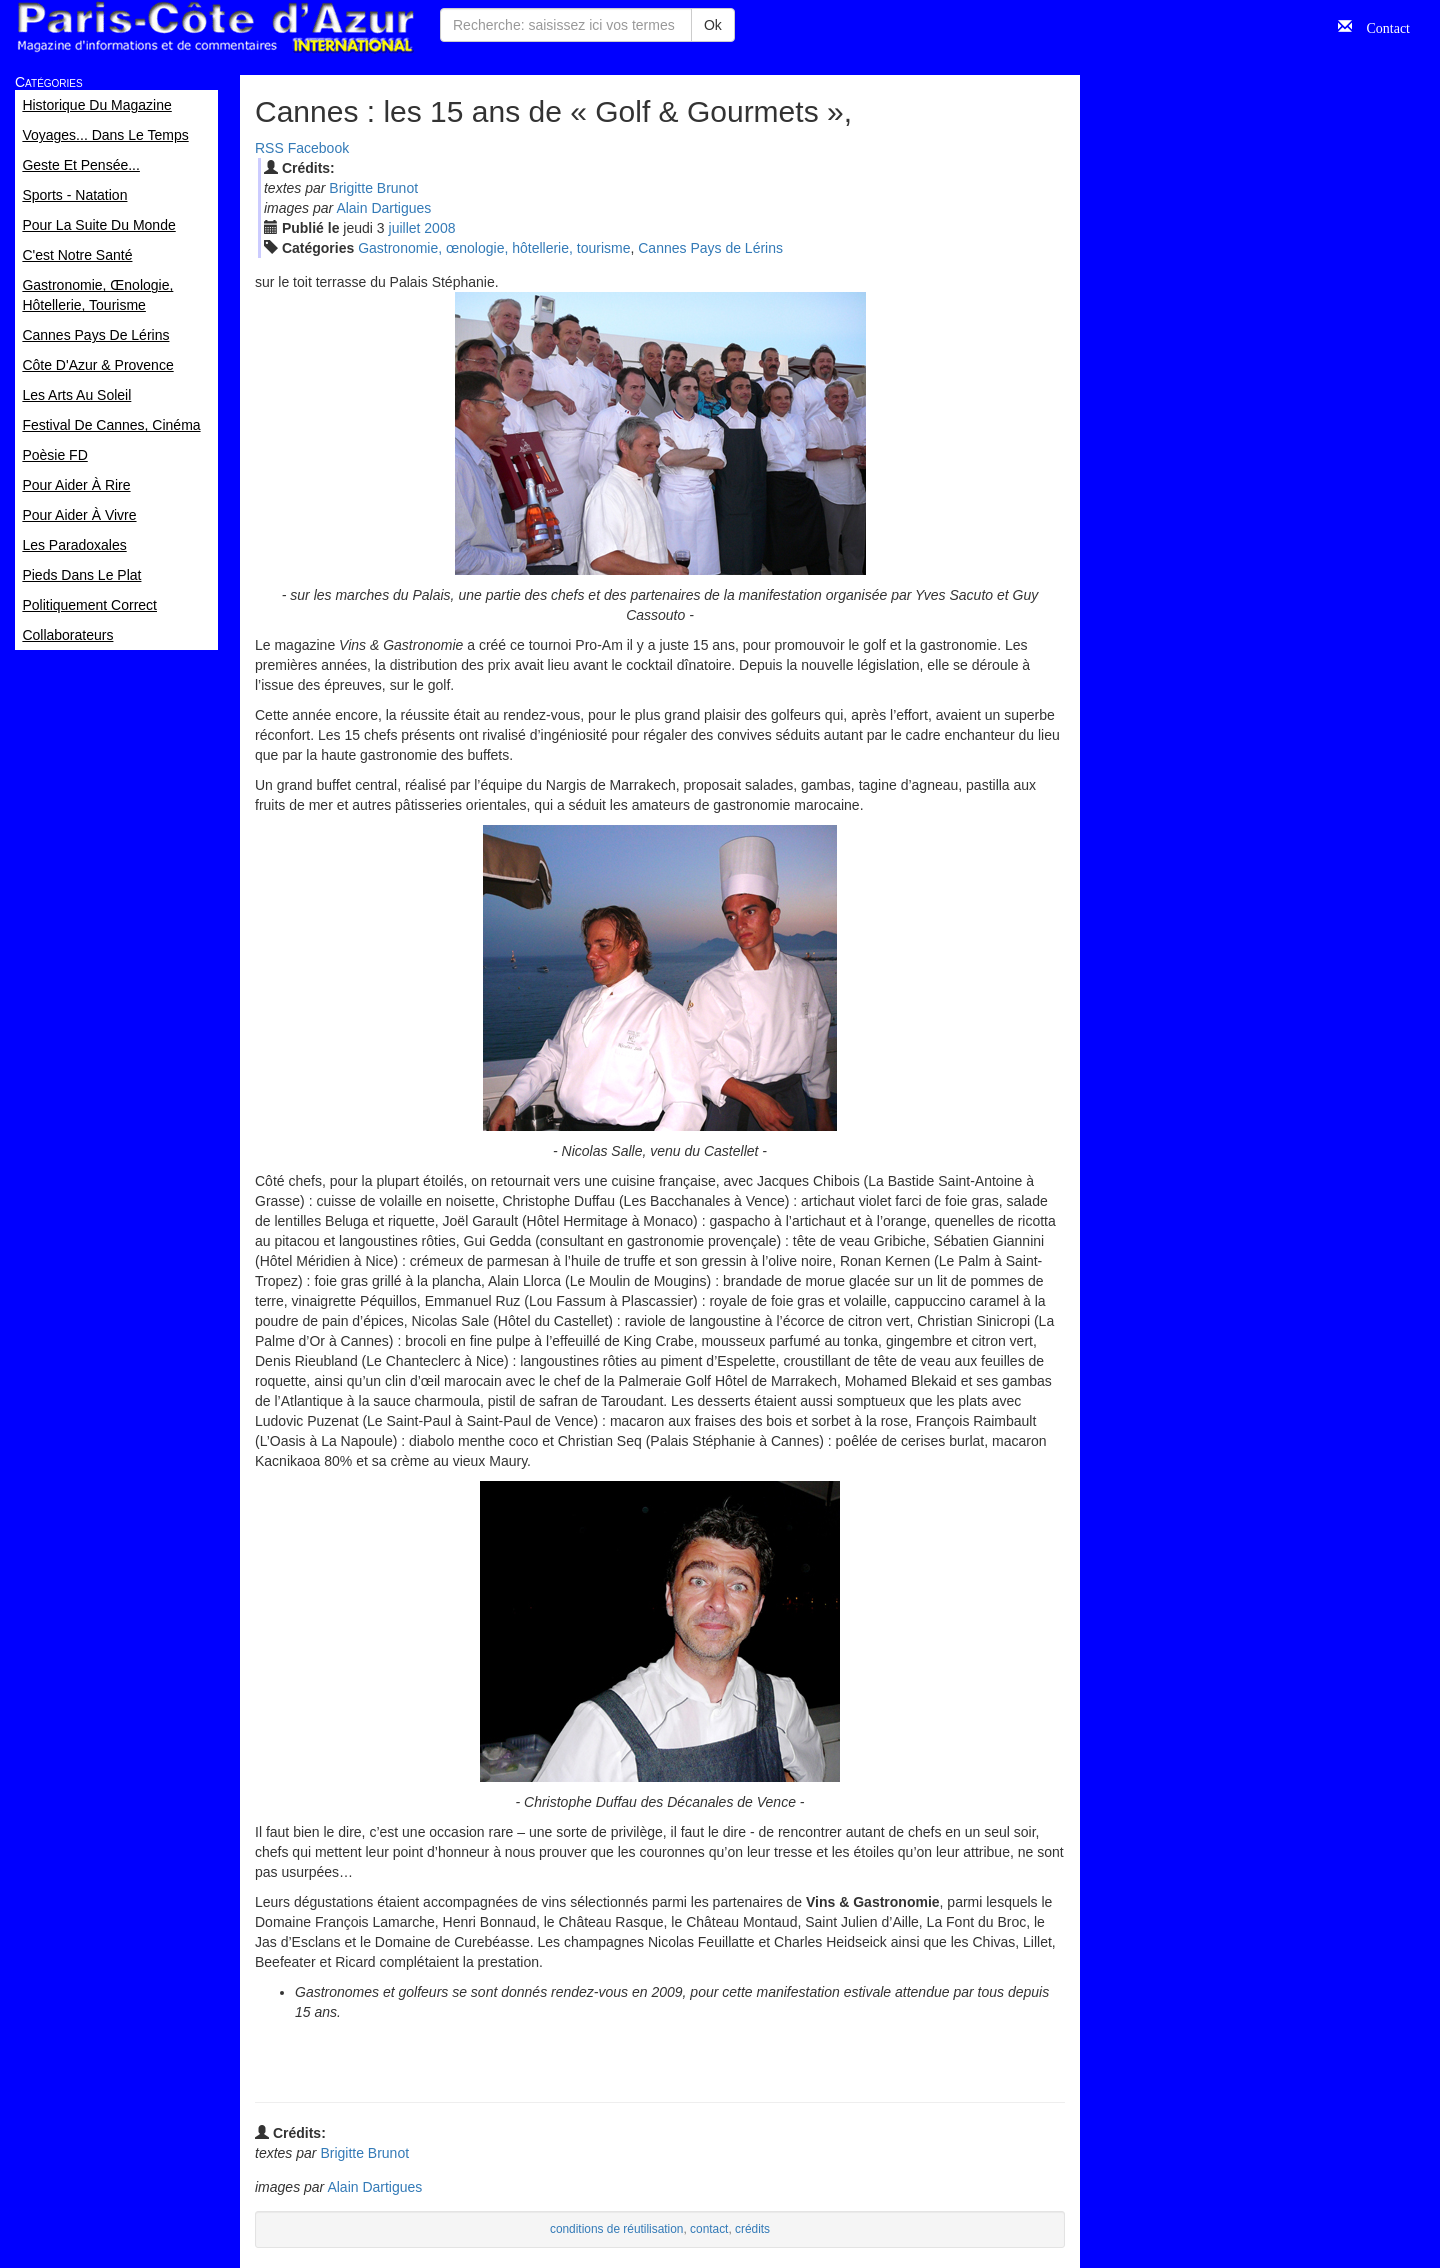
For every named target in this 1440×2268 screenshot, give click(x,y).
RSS (269, 148)
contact (709, 2229)
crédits (752, 2229)
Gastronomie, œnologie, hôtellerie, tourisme (494, 248)
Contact (1381, 26)
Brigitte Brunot (373, 188)
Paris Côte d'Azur (215, 27)
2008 (439, 228)
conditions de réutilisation (617, 2229)
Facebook (318, 148)
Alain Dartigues (383, 208)
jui (405, 228)
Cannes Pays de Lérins (710, 248)
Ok (713, 25)
